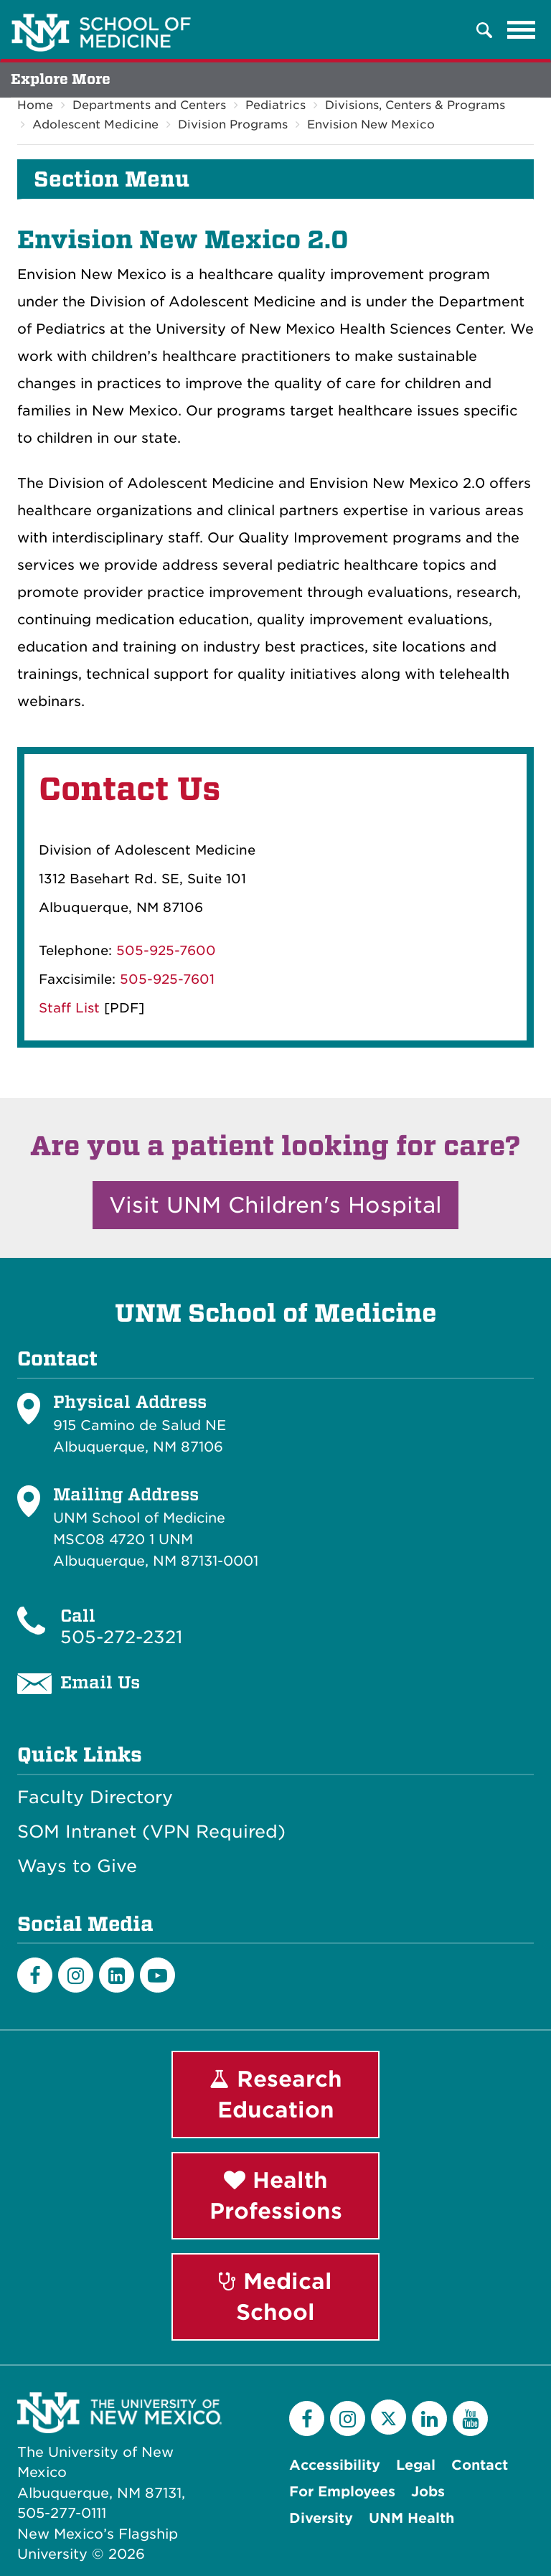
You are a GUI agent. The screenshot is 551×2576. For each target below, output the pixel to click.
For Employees (342, 2491)
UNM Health (411, 2518)
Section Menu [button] (111, 179)
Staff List (69, 1007)
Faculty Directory (95, 1797)
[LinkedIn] (116, 1975)
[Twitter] (388, 2417)
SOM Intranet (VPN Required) (151, 1832)
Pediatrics (275, 105)
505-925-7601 (167, 979)
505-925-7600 (166, 950)
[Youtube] (157, 1975)
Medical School (275, 2296)
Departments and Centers (149, 105)
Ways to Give (77, 1866)
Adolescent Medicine (95, 124)
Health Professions (275, 2195)
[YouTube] (470, 2418)
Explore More (60, 79)
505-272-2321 (121, 1637)
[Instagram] (75, 1975)
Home (35, 105)
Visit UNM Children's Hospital (275, 1205)
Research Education (275, 2094)
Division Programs (233, 124)
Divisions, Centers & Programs (415, 105)
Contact (479, 2465)
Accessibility (334, 2465)
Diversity (321, 2518)
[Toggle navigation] (522, 30)
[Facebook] (34, 1975)
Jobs (428, 2491)
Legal (415, 2465)
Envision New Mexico (371, 124)
